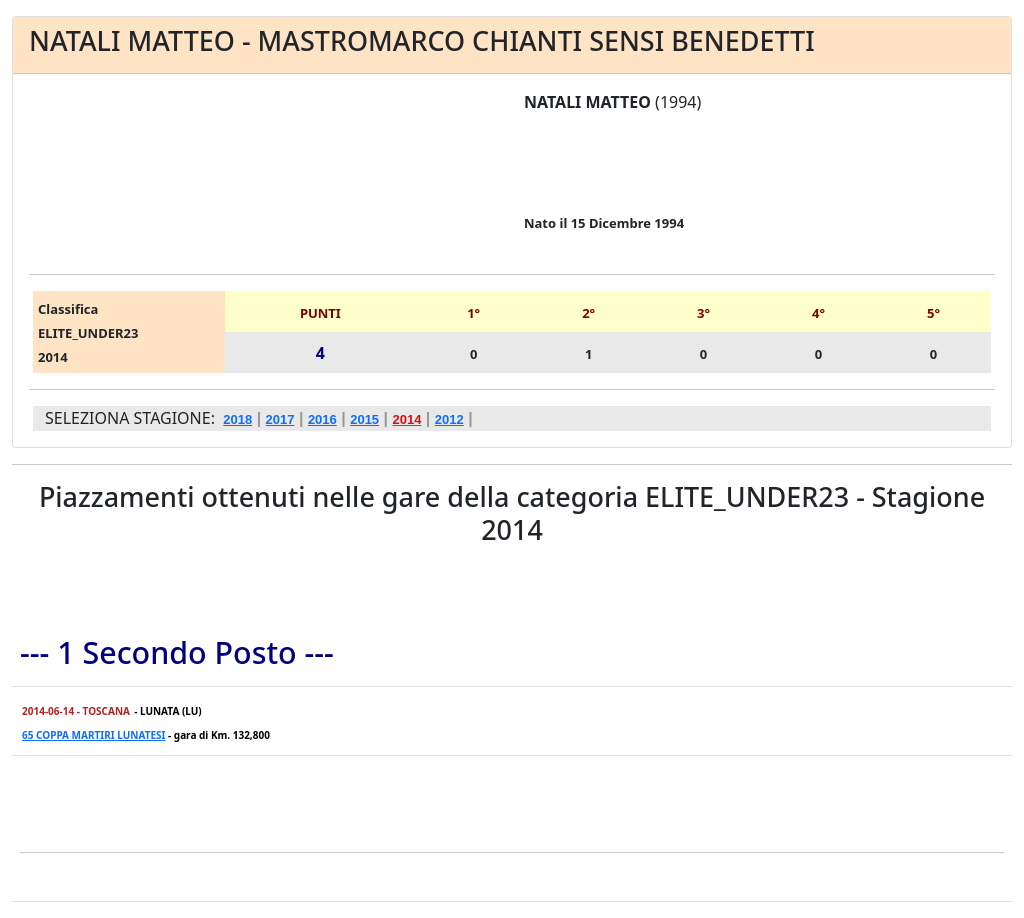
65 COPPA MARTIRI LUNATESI (93, 735)
